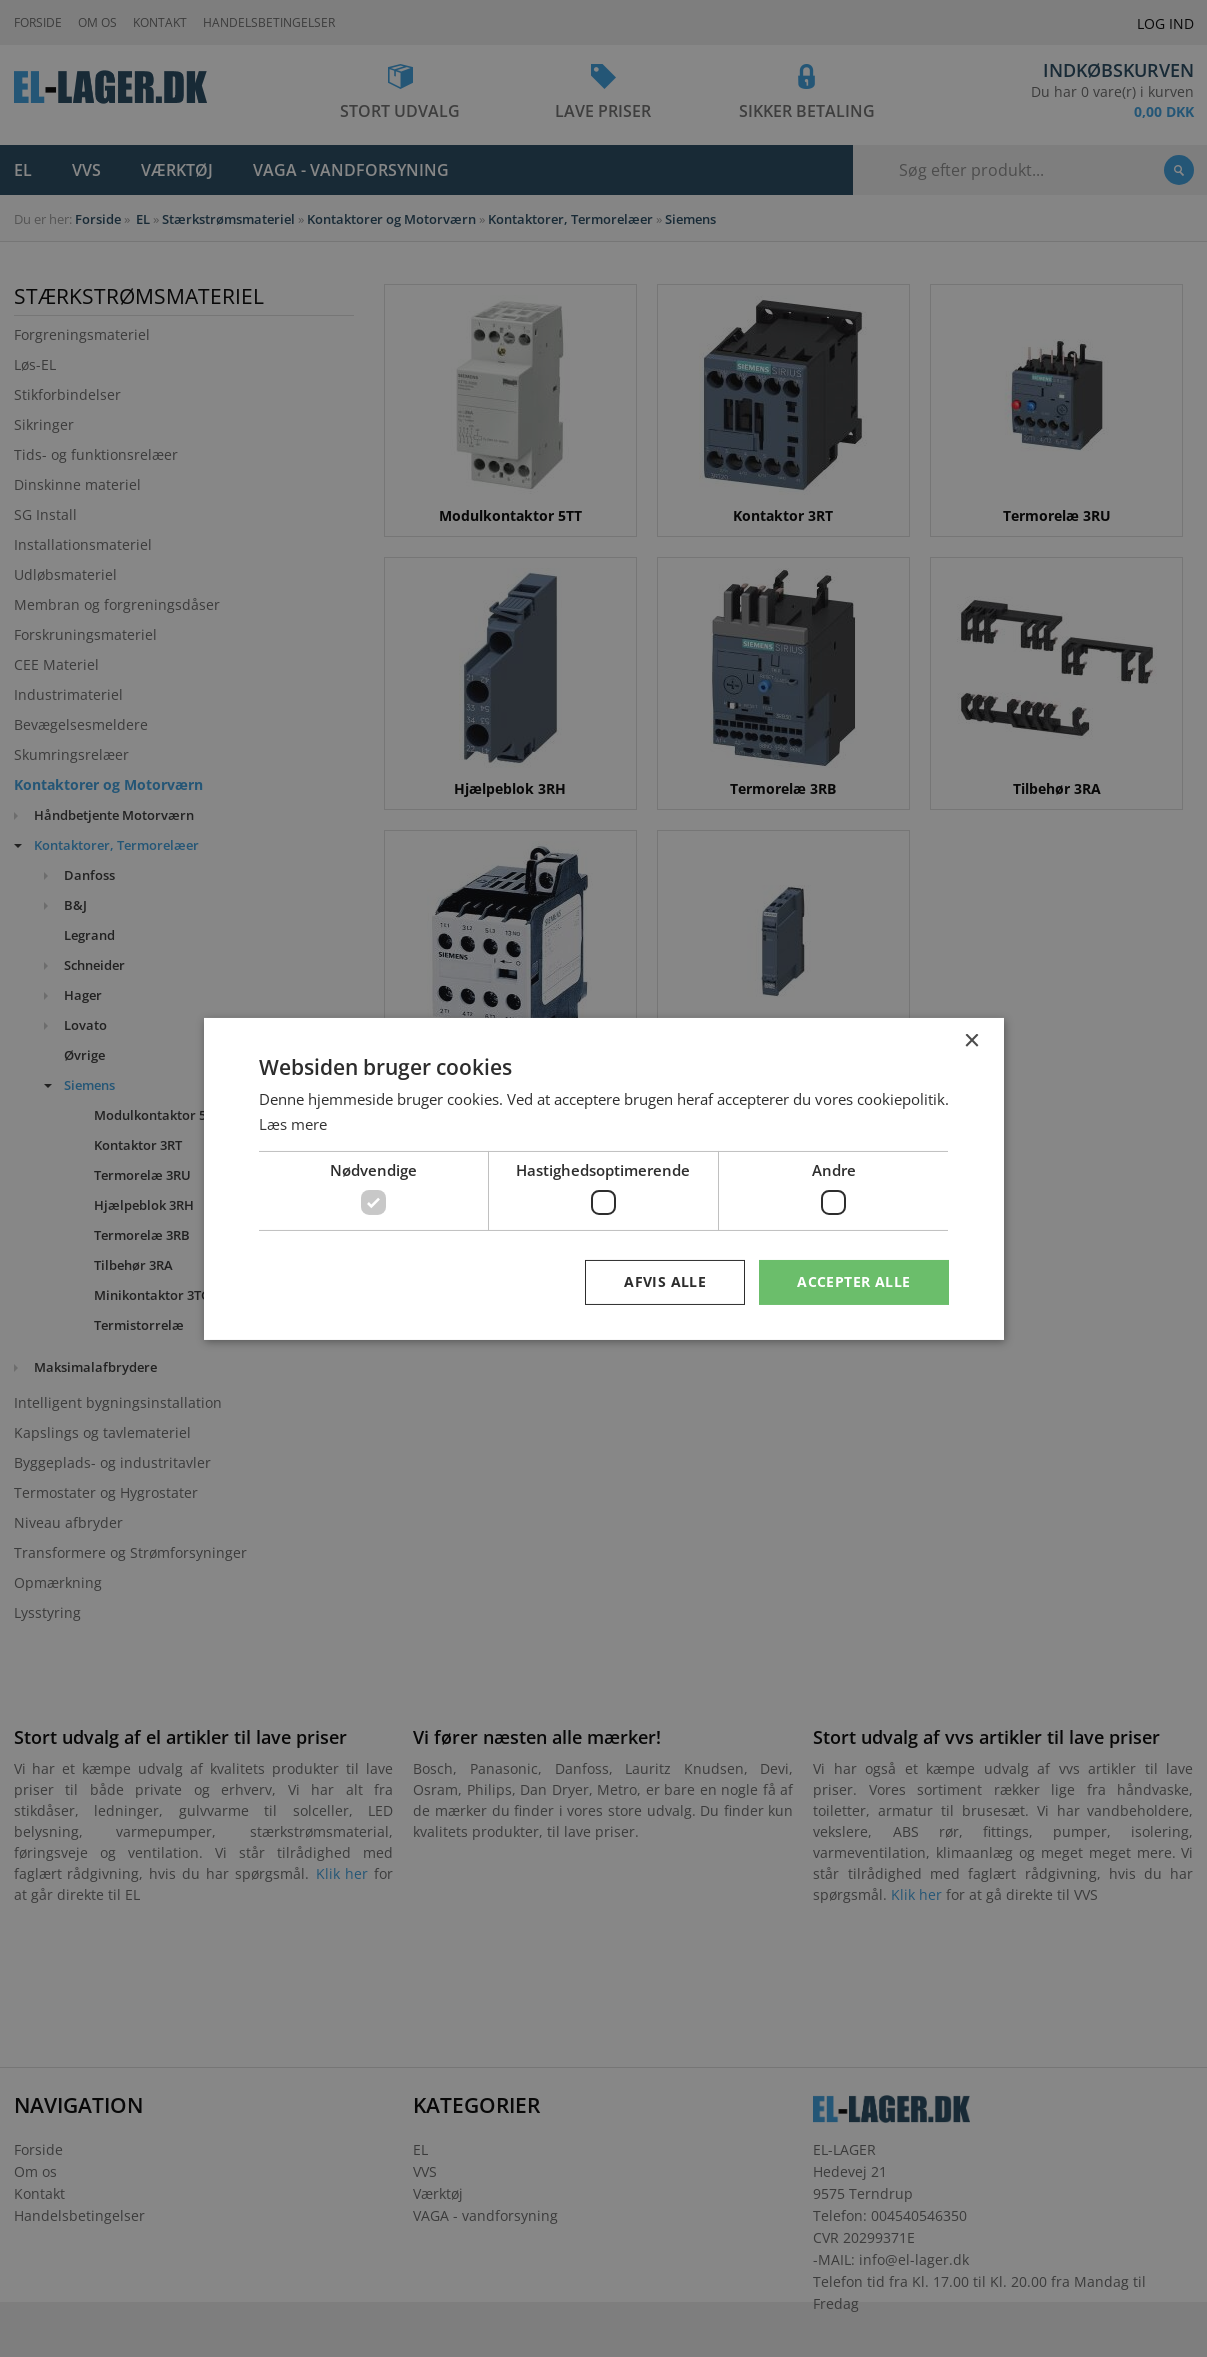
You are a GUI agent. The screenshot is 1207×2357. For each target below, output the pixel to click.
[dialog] (603, 1178)
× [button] (971, 1040)
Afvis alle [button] (665, 1281)
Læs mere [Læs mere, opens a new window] (293, 1124)
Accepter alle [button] (853, 1281)
